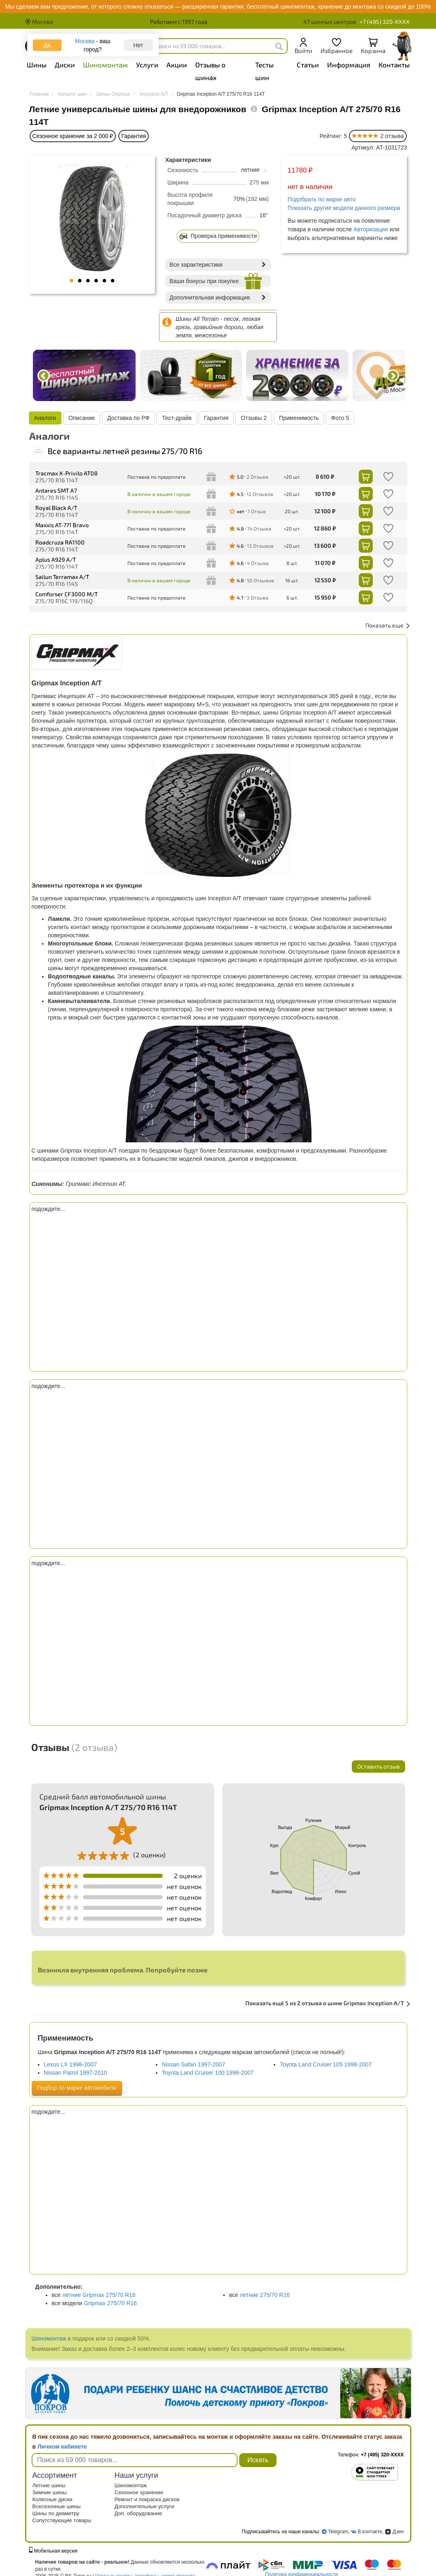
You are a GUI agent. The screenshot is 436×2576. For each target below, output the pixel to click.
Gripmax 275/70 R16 (110, 2303)
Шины (36, 64)
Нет (138, 45)
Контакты (394, 64)
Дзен (394, 2531)
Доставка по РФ (129, 418)
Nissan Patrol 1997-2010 (75, 2072)
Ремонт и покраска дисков (147, 2499)
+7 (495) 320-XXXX (385, 22)
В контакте (370, 2531)
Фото (340, 418)
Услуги (147, 64)
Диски (65, 64)
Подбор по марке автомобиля (77, 2088)
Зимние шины (49, 2492)
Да (47, 45)
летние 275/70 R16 (265, 2295)
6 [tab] (112, 281)
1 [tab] (71, 281)
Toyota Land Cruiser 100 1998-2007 (208, 2072)
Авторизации (370, 229)
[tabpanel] (92, 218)
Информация (348, 64)
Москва (39, 21)
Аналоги (46, 418)
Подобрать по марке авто (322, 199)
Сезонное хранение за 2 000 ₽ (72, 136)
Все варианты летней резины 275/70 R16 (117, 451)
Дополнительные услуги (144, 2506)
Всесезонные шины (56, 2506)
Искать (257, 2459)
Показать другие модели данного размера (344, 208)
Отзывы (254, 418)
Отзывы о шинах (210, 70)
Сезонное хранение (139, 2492)
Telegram (338, 2531)
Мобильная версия (53, 2551)
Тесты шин (264, 70)
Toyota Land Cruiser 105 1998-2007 (325, 2064)
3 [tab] (88, 281)
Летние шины (49, 2485)
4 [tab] (96, 281)
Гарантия (133, 136)
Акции (176, 64)
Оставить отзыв (378, 1766)
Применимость (299, 418)
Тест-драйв (177, 418)
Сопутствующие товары (62, 2520)
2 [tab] (80, 281)
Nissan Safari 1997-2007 (193, 2064)
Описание (82, 418)
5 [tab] (104, 281)
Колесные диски (52, 2499)
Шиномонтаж (105, 64)
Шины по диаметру (56, 2513)
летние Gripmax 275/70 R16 (98, 2295)
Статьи (308, 64)
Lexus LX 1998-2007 (70, 2064)
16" (263, 215)
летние (254, 170)
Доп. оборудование (138, 2513)
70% (239, 199)
